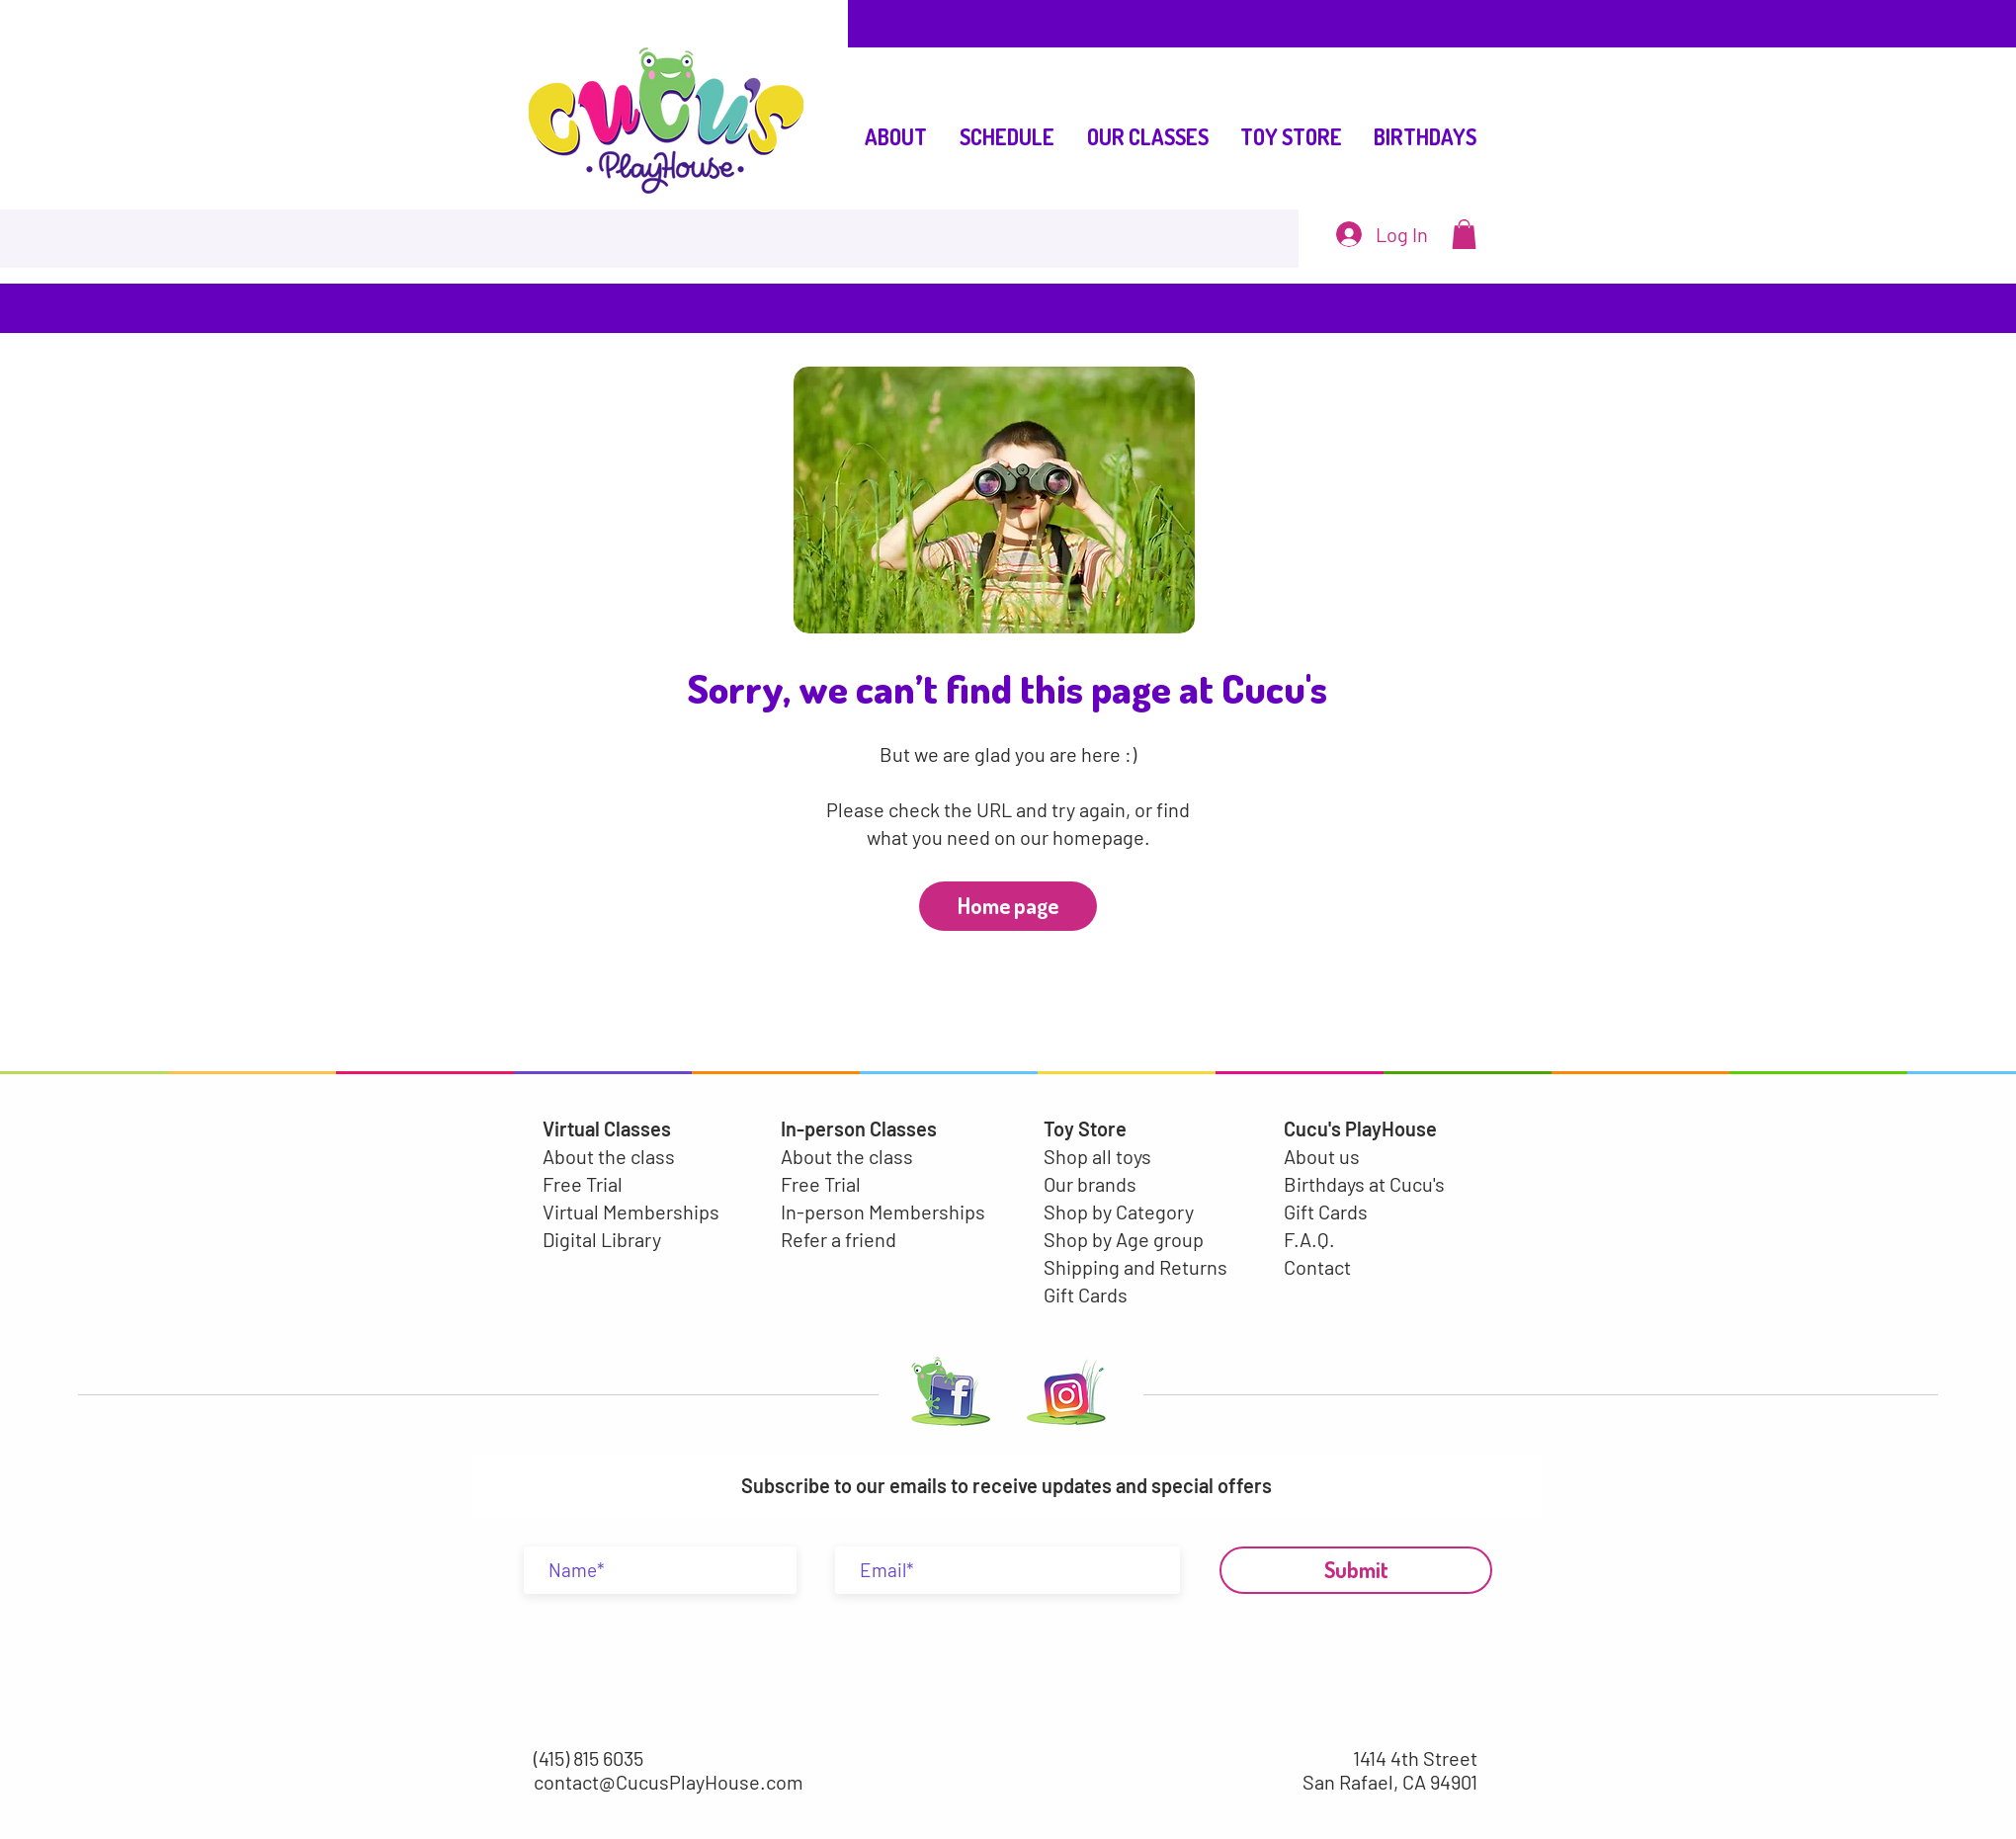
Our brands (1090, 1184)
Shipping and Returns (1135, 1267)
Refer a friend (838, 1239)
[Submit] (1355, 1570)
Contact (1317, 1267)
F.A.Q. (1309, 1239)
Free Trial (583, 1184)
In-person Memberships (883, 1211)
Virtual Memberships (631, 1211)
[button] (1464, 234)
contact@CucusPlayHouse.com (668, 1782)
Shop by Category (1119, 1211)
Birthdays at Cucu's (1364, 1184)
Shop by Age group (1124, 1239)
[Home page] (1008, 906)
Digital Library (602, 1239)
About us (1322, 1156)
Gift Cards (1086, 1294)
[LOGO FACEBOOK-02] (946, 1396)
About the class (609, 1156)
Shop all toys (1097, 1156)
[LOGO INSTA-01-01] (1066, 1396)
